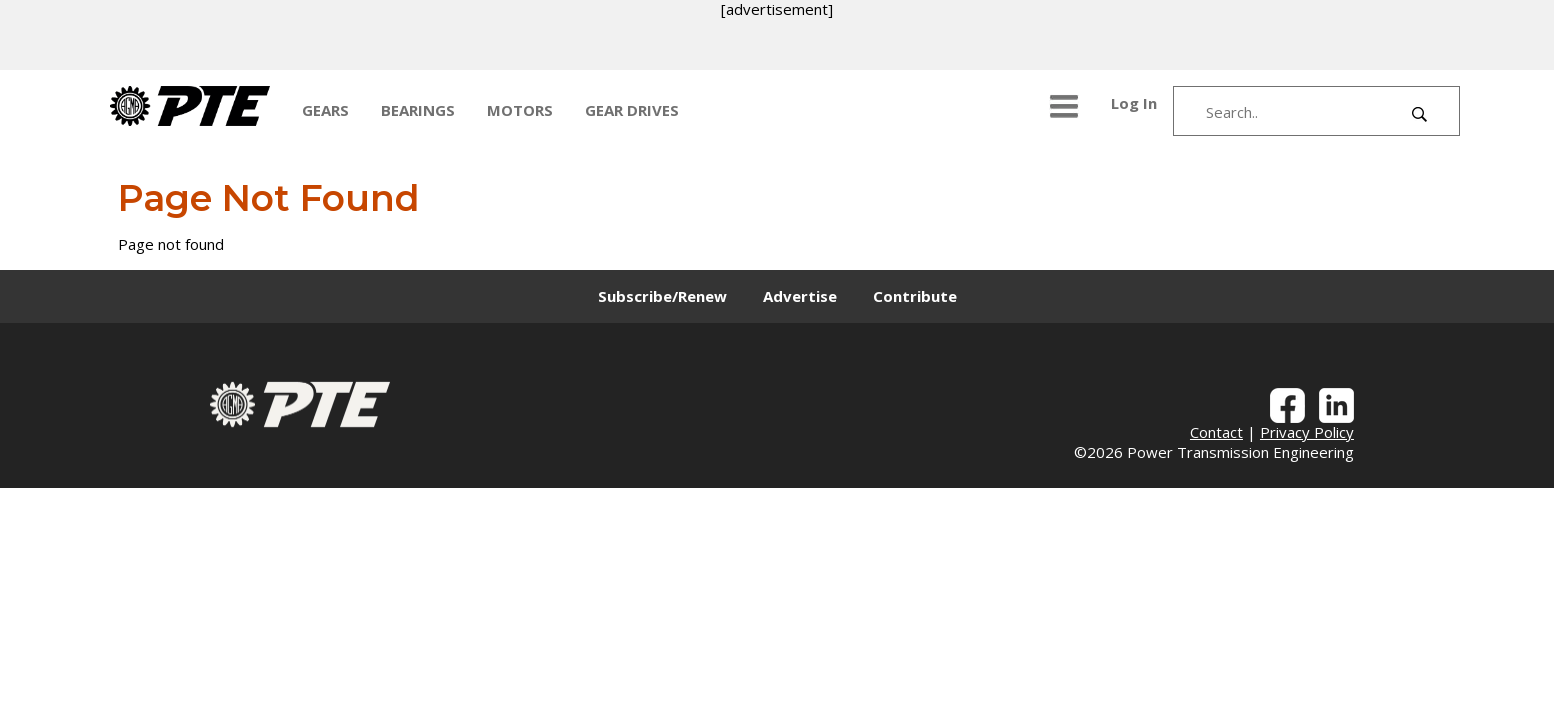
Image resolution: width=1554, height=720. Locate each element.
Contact (1216, 432)
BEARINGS (418, 110)
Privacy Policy (1307, 432)
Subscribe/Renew (662, 296)
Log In (1134, 103)
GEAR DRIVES (632, 110)
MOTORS (520, 110)
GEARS (325, 110)
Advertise (800, 296)
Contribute (915, 296)
